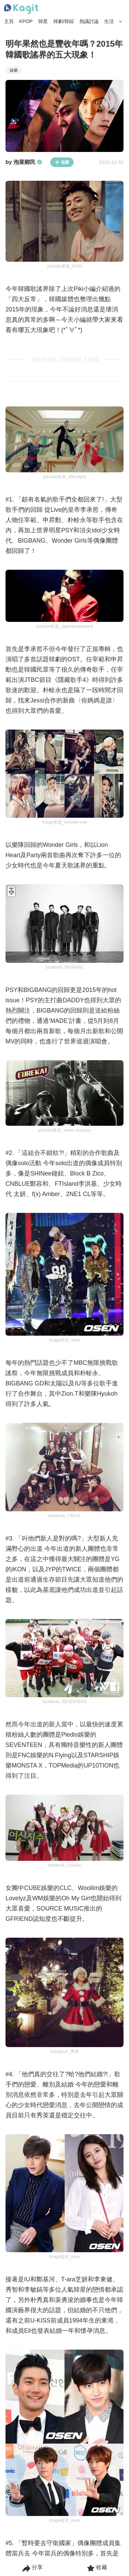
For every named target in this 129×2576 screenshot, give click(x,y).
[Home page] (21, 9)
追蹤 (62, 162)
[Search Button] (120, 21)
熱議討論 (89, 21)
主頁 (9, 21)
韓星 (43, 21)
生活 (109, 21)
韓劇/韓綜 (63, 21)
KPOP (26, 21)
